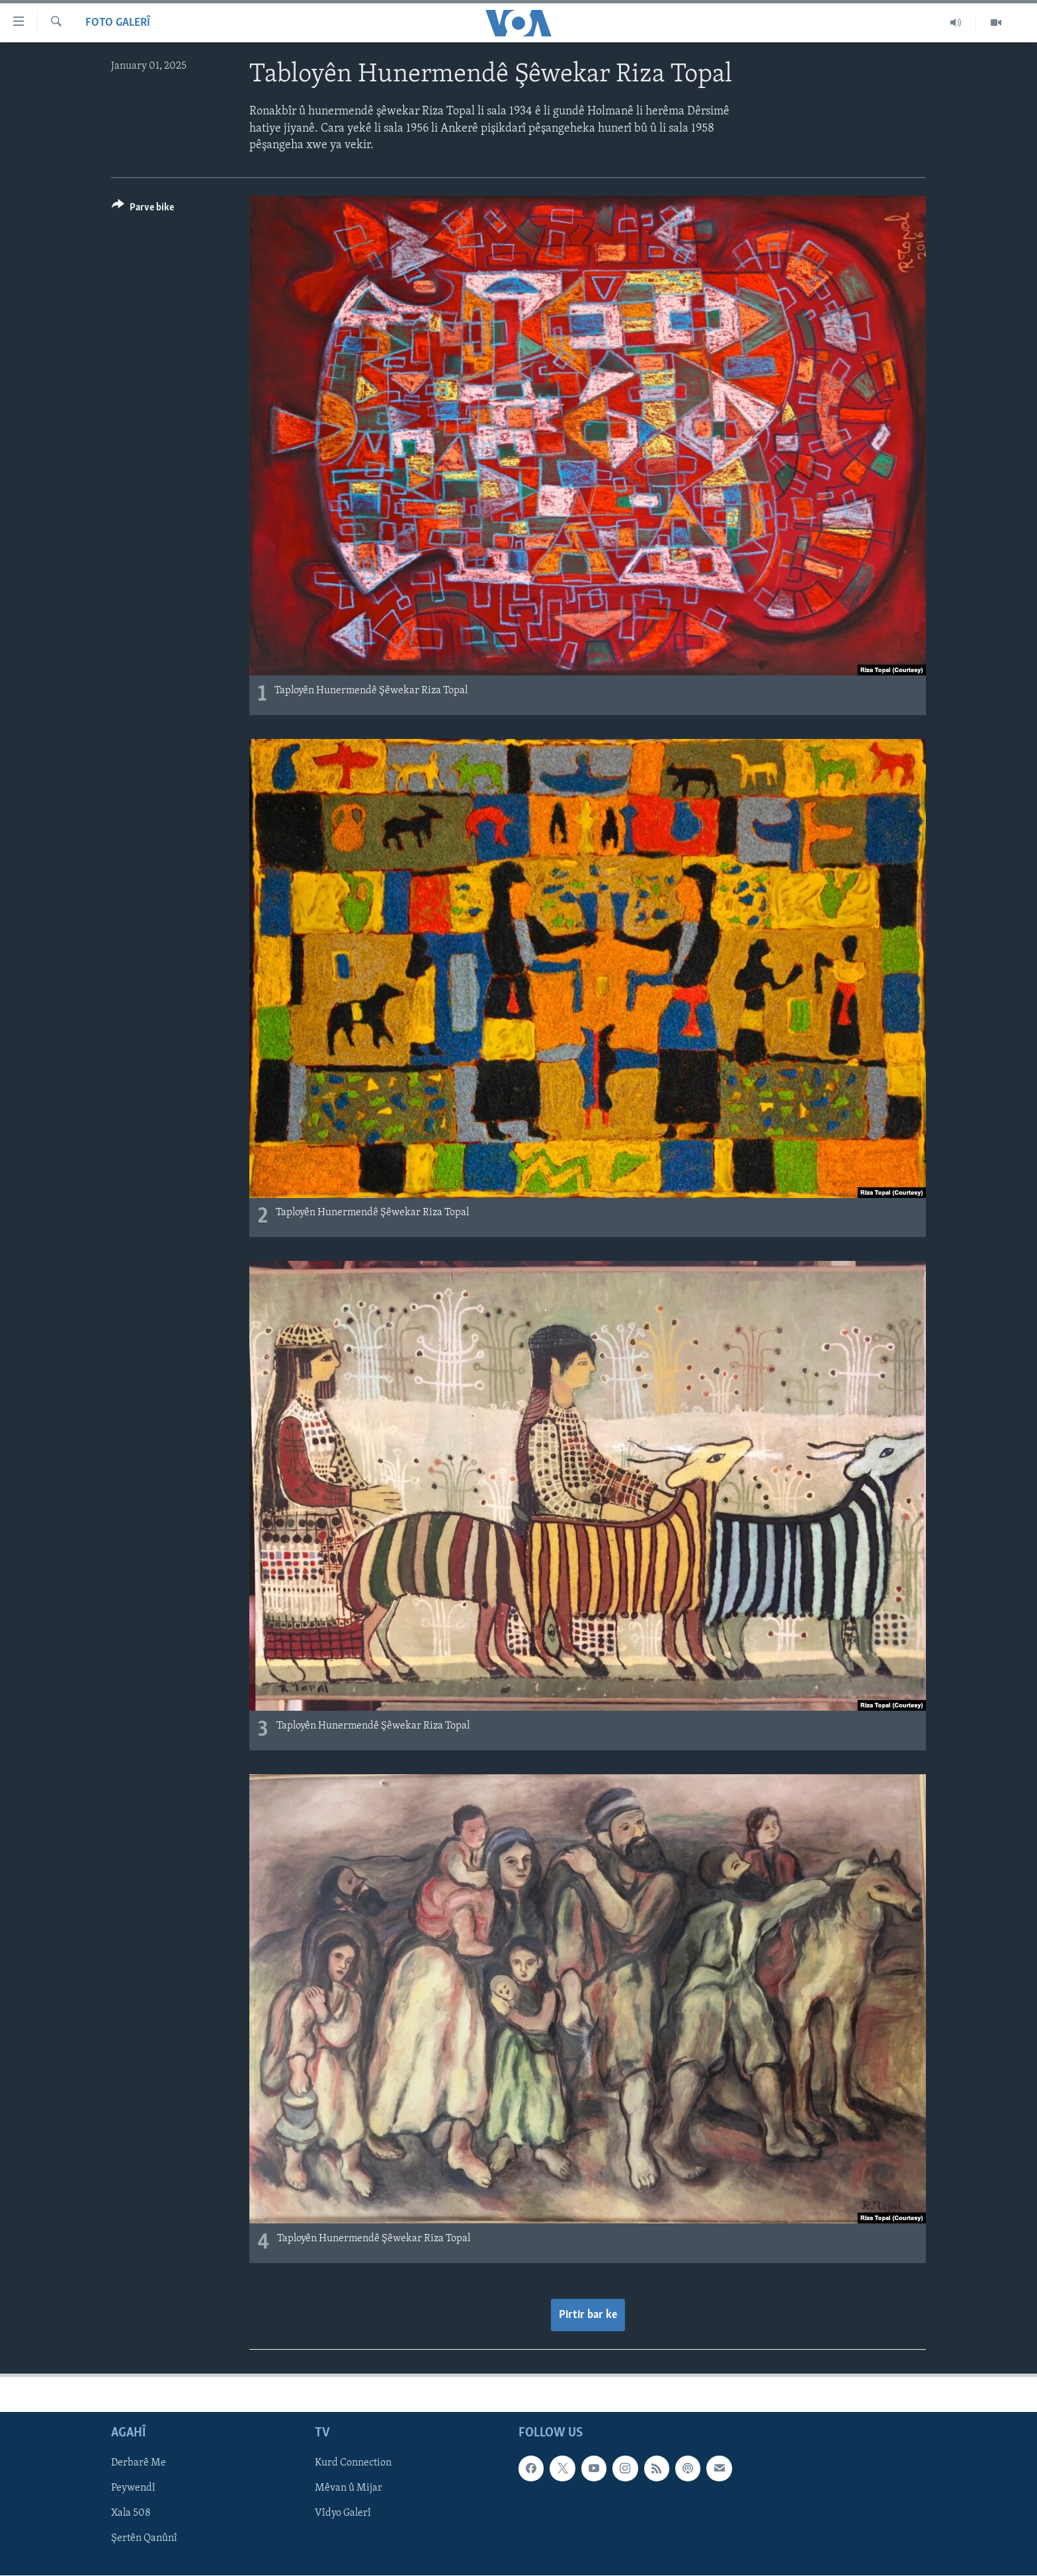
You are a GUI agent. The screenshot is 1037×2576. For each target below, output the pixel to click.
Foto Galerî (117, 23)
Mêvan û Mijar (348, 2488)
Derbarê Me (138, 2463)
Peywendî (133, 2488)
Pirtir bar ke (588, 2315)
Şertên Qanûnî (144, 2539)
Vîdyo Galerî (343, 2514)
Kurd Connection (353, 2463)
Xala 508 (131, 2514)
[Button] (143, 209)
